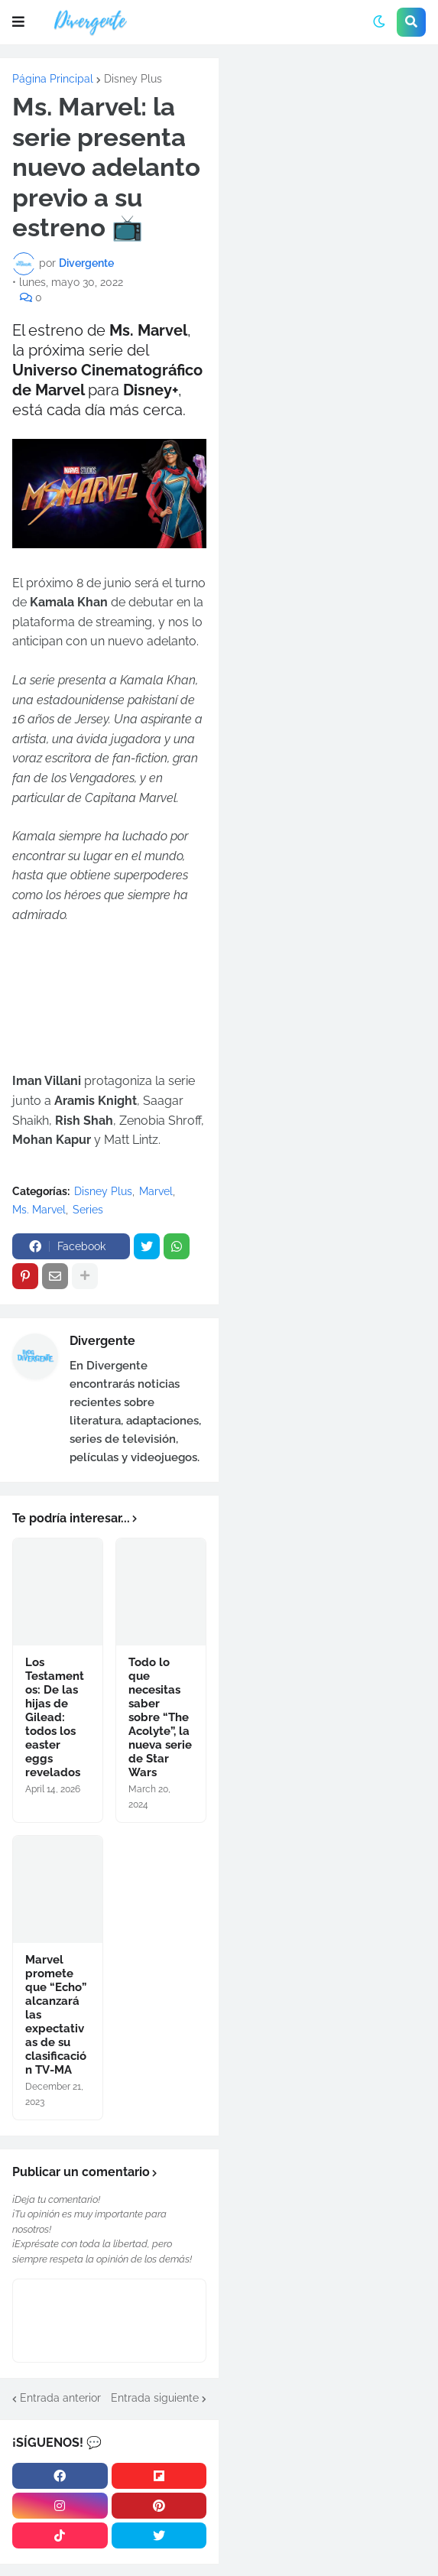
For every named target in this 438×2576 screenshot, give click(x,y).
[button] (18, 22)
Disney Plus (133, 78)
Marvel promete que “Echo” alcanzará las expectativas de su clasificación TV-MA (55, 2015)
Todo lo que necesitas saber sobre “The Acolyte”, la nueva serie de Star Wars (160, 1717)
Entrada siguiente (155, 2398)
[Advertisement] (328, 160)
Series (88, 1210)
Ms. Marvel (39, 1210)
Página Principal (52, 78)
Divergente (102, 1340)
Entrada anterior (60, 2398)
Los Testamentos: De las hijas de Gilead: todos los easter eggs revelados (54, 1717)
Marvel (156, 1191)
